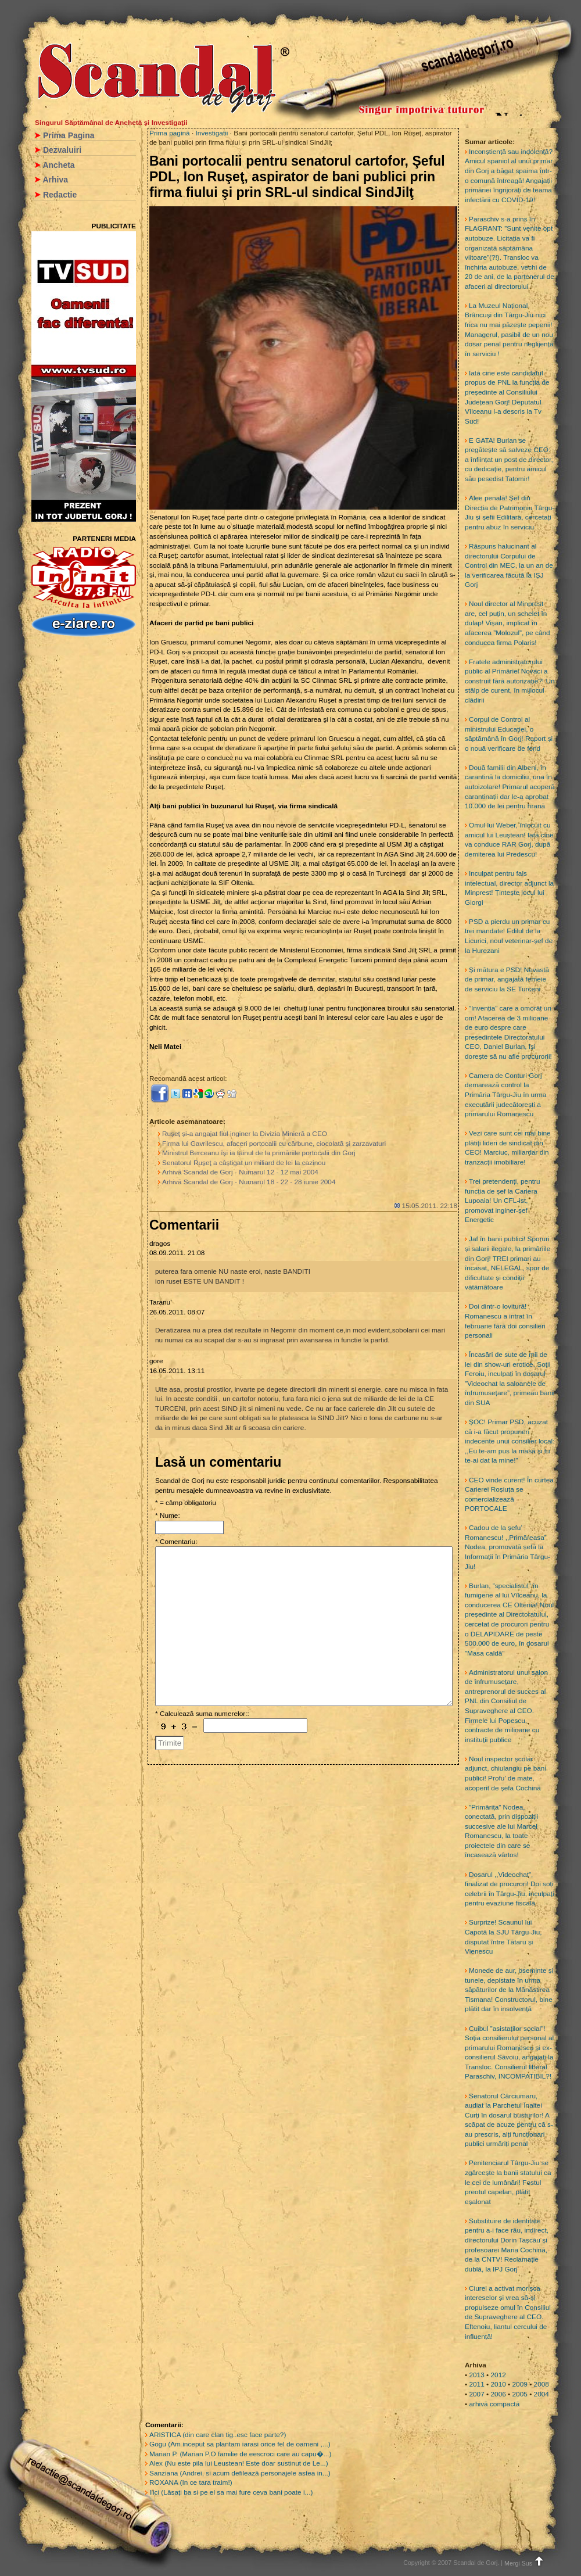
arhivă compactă (494, 2404)
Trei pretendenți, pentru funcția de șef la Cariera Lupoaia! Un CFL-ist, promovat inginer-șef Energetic (502, 1200)
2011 (476, 2384)
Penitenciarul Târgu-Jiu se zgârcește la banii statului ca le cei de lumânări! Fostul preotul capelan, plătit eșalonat (508, 2182)
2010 (497, 2384)
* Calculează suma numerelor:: (202, 1714)
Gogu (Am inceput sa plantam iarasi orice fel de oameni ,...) (240, 2444)
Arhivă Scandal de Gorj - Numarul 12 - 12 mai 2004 (240, 1172)
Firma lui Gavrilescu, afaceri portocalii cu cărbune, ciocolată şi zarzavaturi (274, 1144)
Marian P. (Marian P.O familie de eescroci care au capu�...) (240, 2454)
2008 (541, 2384)
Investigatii (212, 133)
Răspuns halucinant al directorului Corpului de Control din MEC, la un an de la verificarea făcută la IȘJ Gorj (509, 565)
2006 (497, 2394)
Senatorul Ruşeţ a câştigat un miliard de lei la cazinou (243, 1163)
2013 (476, 2375)
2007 (476, 2394)
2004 (541, 2394)
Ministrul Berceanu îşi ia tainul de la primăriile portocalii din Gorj (259, 1153)
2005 (520, 2394)
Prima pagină (169, 133)
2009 (520, 2384)
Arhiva (55, 179)
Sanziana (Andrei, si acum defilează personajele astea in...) (240, 2473)
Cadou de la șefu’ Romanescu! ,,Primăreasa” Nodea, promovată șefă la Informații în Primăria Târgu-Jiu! (507, 1547)
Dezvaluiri (62, 150)
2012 (497, 2375)
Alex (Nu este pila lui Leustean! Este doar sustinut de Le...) (238, 2463)
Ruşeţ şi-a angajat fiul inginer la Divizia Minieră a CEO (244, 1134)
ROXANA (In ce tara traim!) (190, 2482)
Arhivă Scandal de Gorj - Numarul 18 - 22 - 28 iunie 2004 (249, 1182)
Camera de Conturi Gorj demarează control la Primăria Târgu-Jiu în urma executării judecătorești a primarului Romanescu (505, 1095)
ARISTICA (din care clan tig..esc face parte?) (217, 2435)
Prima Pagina (69, 135)
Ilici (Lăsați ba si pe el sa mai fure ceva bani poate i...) (231, 2492)
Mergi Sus (525, 2563)
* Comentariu (175, 1542)
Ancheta (58, 165)
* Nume (166, 1515)
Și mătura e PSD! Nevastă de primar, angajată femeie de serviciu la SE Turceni (507, 979)
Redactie (60, 194)
